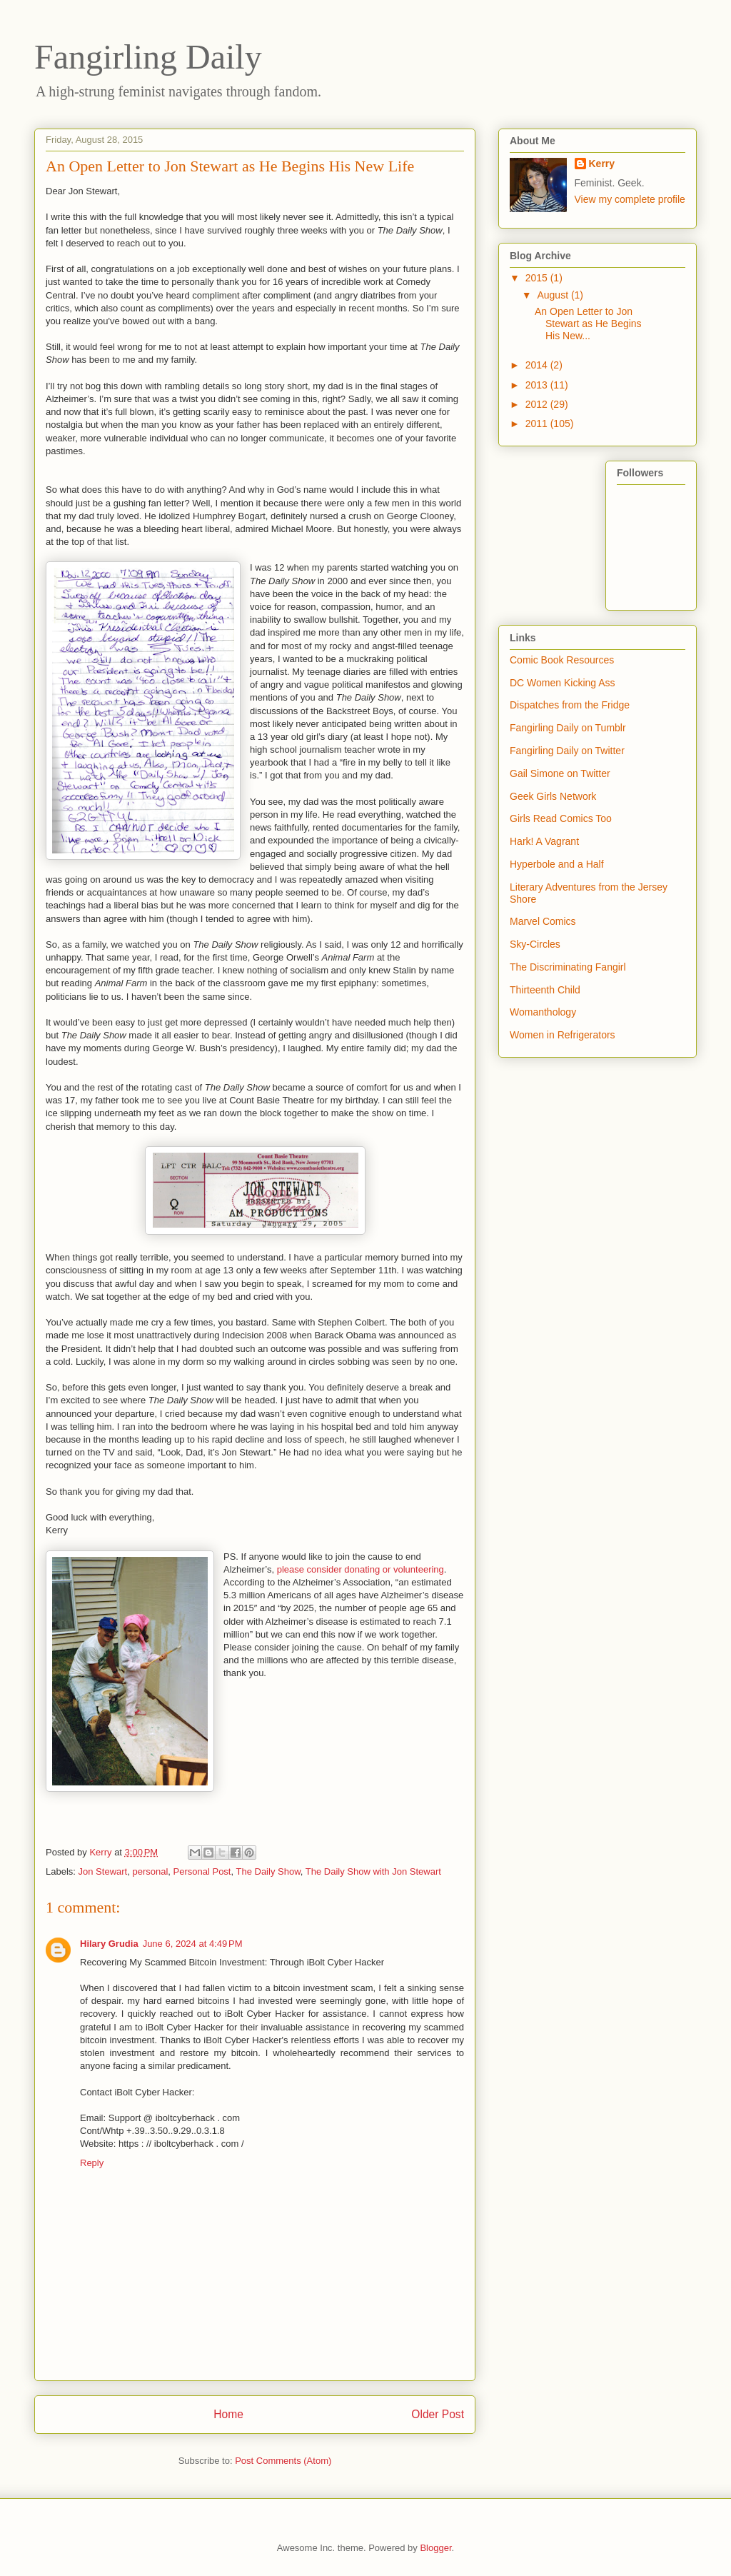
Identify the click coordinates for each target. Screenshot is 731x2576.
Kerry (602, 163)
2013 (537, 385)
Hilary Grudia (109, 1943)
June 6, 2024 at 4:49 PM (193, 1943)
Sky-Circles (535, 944)
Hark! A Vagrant (544, 841)
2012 (537, 404)
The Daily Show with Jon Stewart (373, 1871)
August (553, 295)
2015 (537, 278)
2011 (537, 423)
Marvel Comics (543, 921)
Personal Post (202, 1871)
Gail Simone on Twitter (560, 773)
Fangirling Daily (148, 57)
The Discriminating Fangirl (568, 967)
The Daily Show (268, 1871)
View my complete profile (630, 199)
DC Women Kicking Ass (562, 682)
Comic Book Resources (562, 660)
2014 (537, 365)
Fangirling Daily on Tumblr (568, 727)
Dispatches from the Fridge (570, 705)
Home (228, 2414)
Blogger (435, 2547)
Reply (92, 2162)
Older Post (437, 2414)
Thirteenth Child (545, 990)
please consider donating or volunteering (360, 1569)
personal (150, 1871)
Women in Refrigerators (562, 1035)
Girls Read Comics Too (561, 818)
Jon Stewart (103, 1871)
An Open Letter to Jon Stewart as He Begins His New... (588, 323)
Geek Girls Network (553, 796)
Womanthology (543, 1012)
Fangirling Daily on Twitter (567, 750)
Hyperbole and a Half (557, 864)
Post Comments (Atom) (283, 2460)
